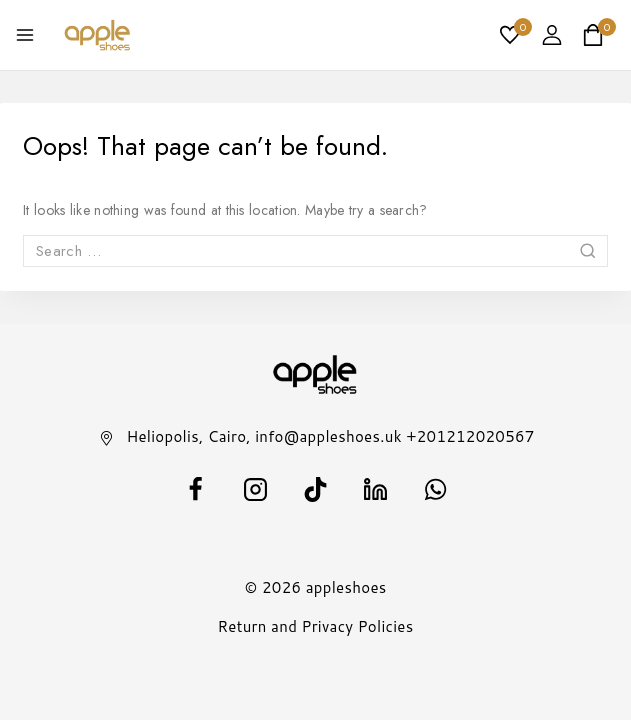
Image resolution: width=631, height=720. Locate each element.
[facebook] (196, 490)
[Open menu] (25, 35)
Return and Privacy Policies (316, 626)
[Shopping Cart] (599, 35)
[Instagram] (256, 490)
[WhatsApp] (436, 490)
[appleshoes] (97, 35)
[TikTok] (316, 490)
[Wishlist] (511, 35)
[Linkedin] (376, 490)
